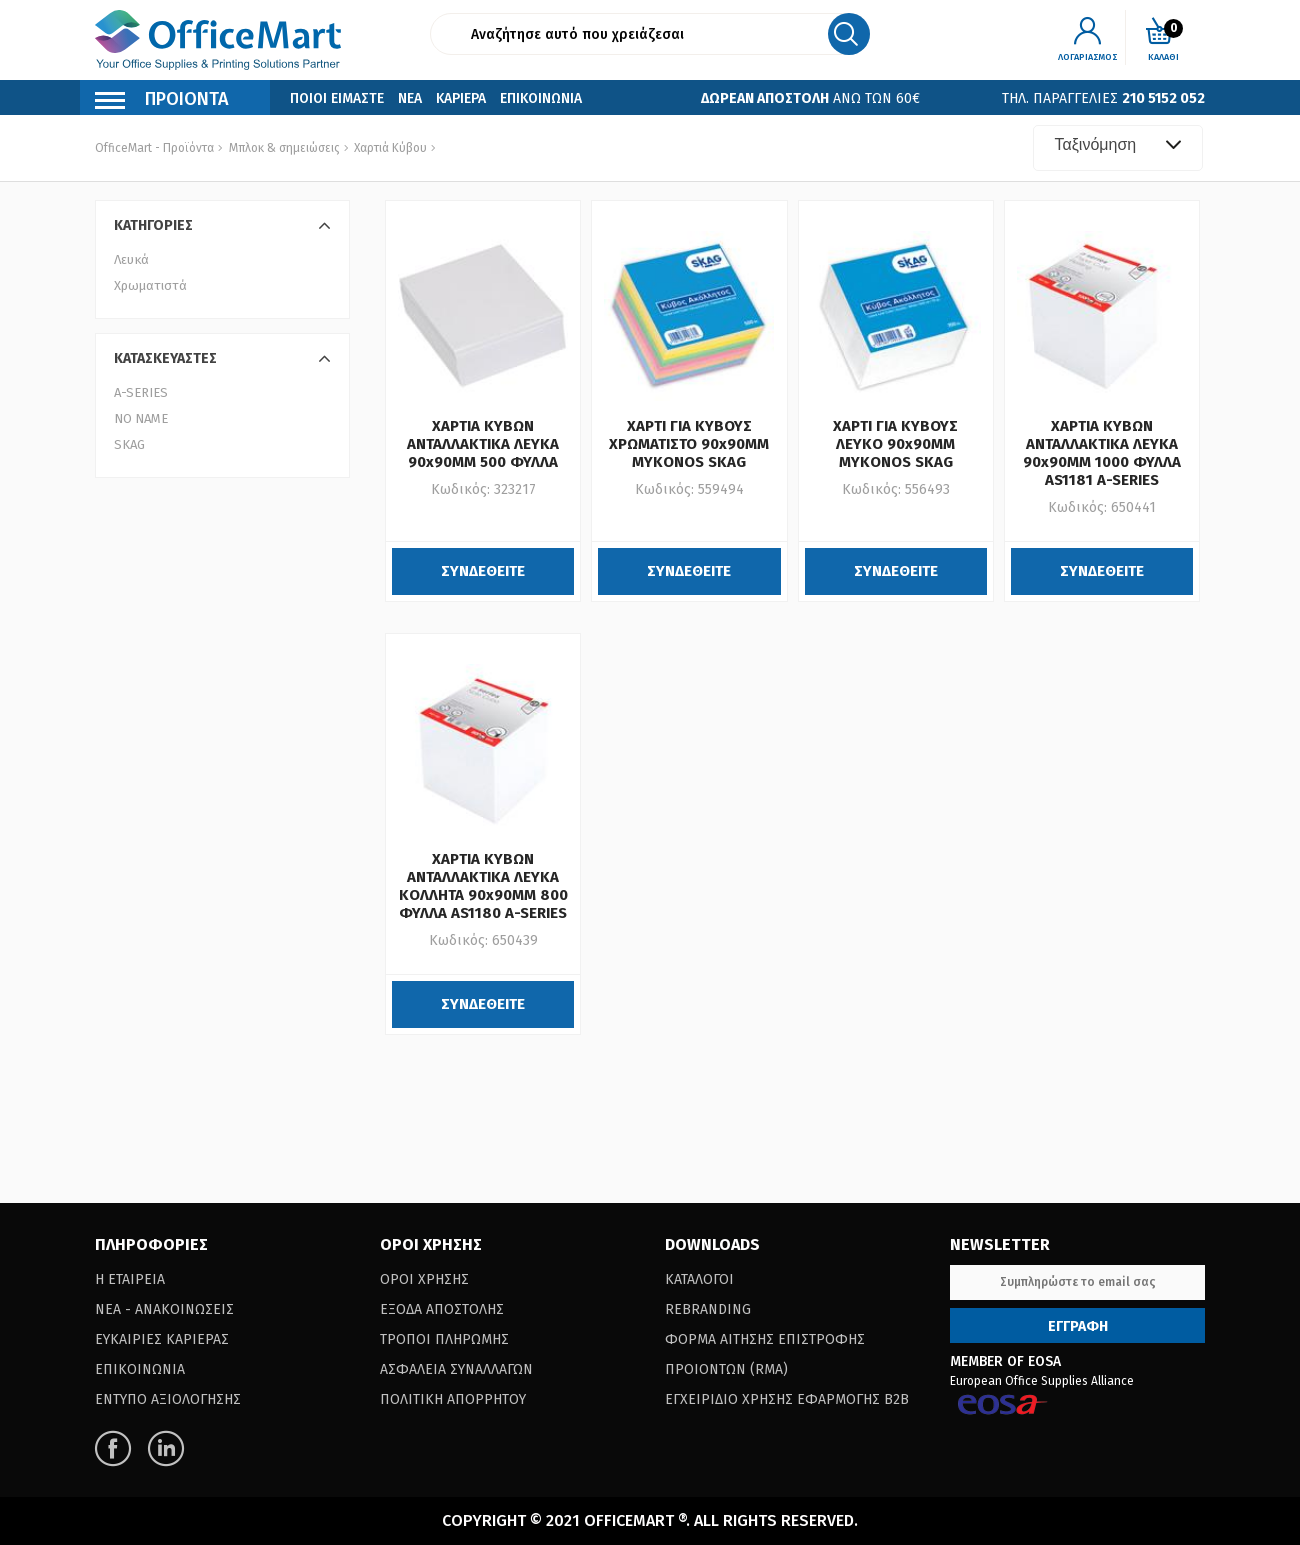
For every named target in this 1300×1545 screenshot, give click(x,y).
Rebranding (708, 1309)
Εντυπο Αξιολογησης (168, 1399)
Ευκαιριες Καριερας (162, 1339)
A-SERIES (141, 392)
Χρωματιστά (150, 285)
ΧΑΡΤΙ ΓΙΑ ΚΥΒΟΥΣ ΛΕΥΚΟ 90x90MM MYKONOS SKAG (895, 444)
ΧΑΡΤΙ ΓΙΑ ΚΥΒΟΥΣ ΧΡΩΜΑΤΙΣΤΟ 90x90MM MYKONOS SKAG (689, 444)
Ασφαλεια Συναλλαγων (456, 1369)
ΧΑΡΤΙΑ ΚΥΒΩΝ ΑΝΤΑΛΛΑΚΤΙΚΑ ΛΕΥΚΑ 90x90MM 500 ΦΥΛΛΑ (483, 444)
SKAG (129, 444)
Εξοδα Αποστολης (442, 1309)
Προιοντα (162, 101)
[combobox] (1118, 148)
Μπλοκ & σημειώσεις (284, 148)
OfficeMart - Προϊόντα (154, 148)
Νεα (410, 98)
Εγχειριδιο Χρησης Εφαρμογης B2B (787, 1399)
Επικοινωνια (541, 98)
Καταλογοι (699, 1279)
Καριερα (461, 98)
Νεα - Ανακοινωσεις (164, 1309)
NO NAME (141, 418)
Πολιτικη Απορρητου (453, 1399)
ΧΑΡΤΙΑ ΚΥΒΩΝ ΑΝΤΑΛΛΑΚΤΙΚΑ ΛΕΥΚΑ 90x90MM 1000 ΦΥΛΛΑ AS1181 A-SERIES (1102, 453)
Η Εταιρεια (130, 1279)
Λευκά (131, 259)
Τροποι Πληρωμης (444, 1339)
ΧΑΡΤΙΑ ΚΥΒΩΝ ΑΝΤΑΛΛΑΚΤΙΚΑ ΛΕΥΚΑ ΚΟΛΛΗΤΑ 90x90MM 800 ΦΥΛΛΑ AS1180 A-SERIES (483, 886)
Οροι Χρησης (424, 1279)
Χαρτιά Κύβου (389, 148)
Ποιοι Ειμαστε (337, 98)
